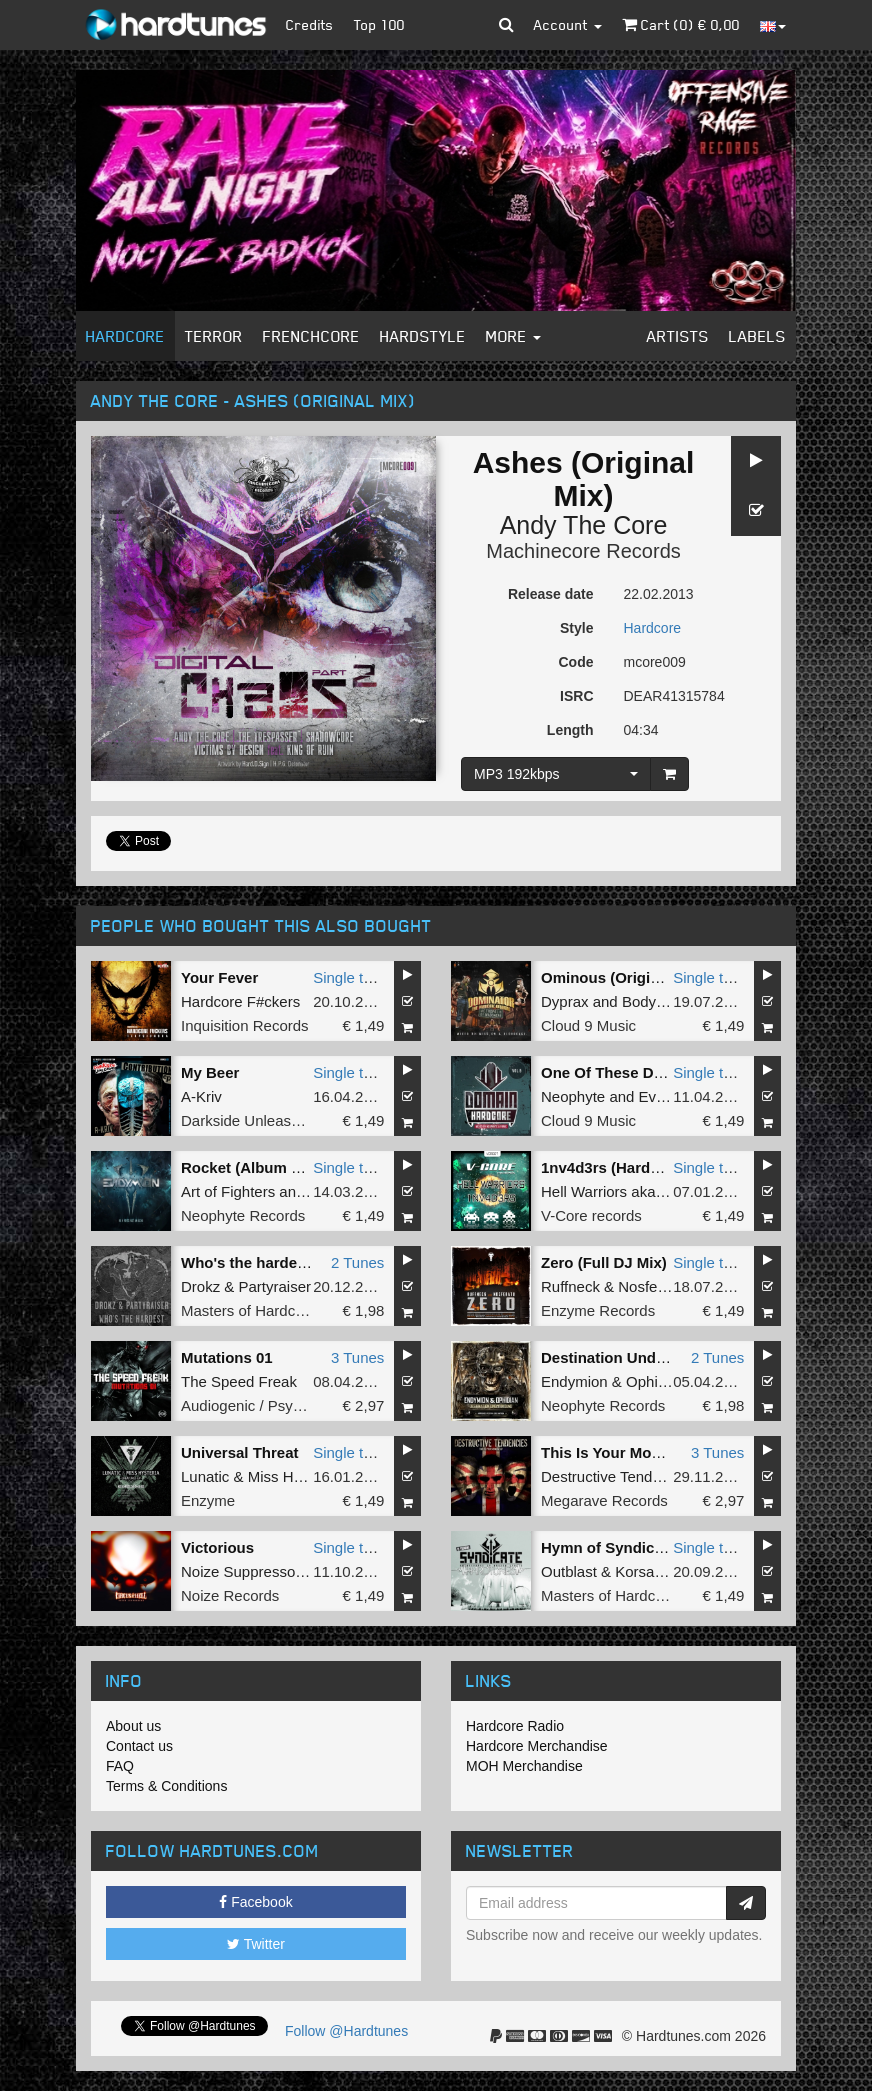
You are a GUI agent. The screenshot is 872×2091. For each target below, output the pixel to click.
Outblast (569, 1571)
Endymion (574, 1381)
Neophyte (573, 1096)
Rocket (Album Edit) (252, 1167)
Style (576, 628)
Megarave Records (604, 1500)
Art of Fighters (228, 1191)
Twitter (256, 1944)
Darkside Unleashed (248, 1120)
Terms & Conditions (166, 1786)
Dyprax (565, 1001)
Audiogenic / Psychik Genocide (284, 1405)
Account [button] (568, 24)
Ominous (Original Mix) (623, 977)
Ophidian (656, 1381)
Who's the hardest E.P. (261, 1262)
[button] (506, 25)
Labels (757, 336)
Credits (310, 24)
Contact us (139, 1746)
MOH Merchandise (524, 1766)
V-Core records (591, 1215)
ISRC (576, 696)
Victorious (217, 1547)
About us (133, 1726)
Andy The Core (584, 525)
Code (576, 662)
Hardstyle (423, 336)
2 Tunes (357, 1262)
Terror (214, 336)
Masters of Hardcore (249, 1310)
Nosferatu (650, 1286)
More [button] (513, 336)
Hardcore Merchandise (537, 1746)
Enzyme (208, 1500)
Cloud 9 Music (588, 1025)
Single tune (350, 977)
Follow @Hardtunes (346, 2031)
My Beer (210, 1072)
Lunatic (205, 1476)
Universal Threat (240, 1452)
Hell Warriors (584, 1191)
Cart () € (681, 24)
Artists (678, 336)
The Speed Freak (239, 1381)
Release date (551, 594)
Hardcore (125, 336)
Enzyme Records (598, 1310)
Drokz (200, 1286)
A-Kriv (201, 1096)
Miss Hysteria (293, 1476)
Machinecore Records (583, 551)
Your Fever (219, 977)
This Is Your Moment (614, 1452)
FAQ (120, 1766)
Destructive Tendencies (618, 1476)
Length (570, 730)
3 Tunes (357, 1357)
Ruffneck (570, 1286)
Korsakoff (646, 1571)
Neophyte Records (243, 1215)
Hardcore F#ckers (240, 1001)
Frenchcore (311, 336)
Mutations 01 (227, 1357)
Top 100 (379, 24)
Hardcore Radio (515, 1726)
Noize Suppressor (240, 1571)
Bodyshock (658, 1001)
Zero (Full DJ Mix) (604, 1262)
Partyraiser (275, 1286)
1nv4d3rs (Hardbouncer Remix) (652, 1167)
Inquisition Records (245, 1025)
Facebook (255, 1902)
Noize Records (230, 1595)
